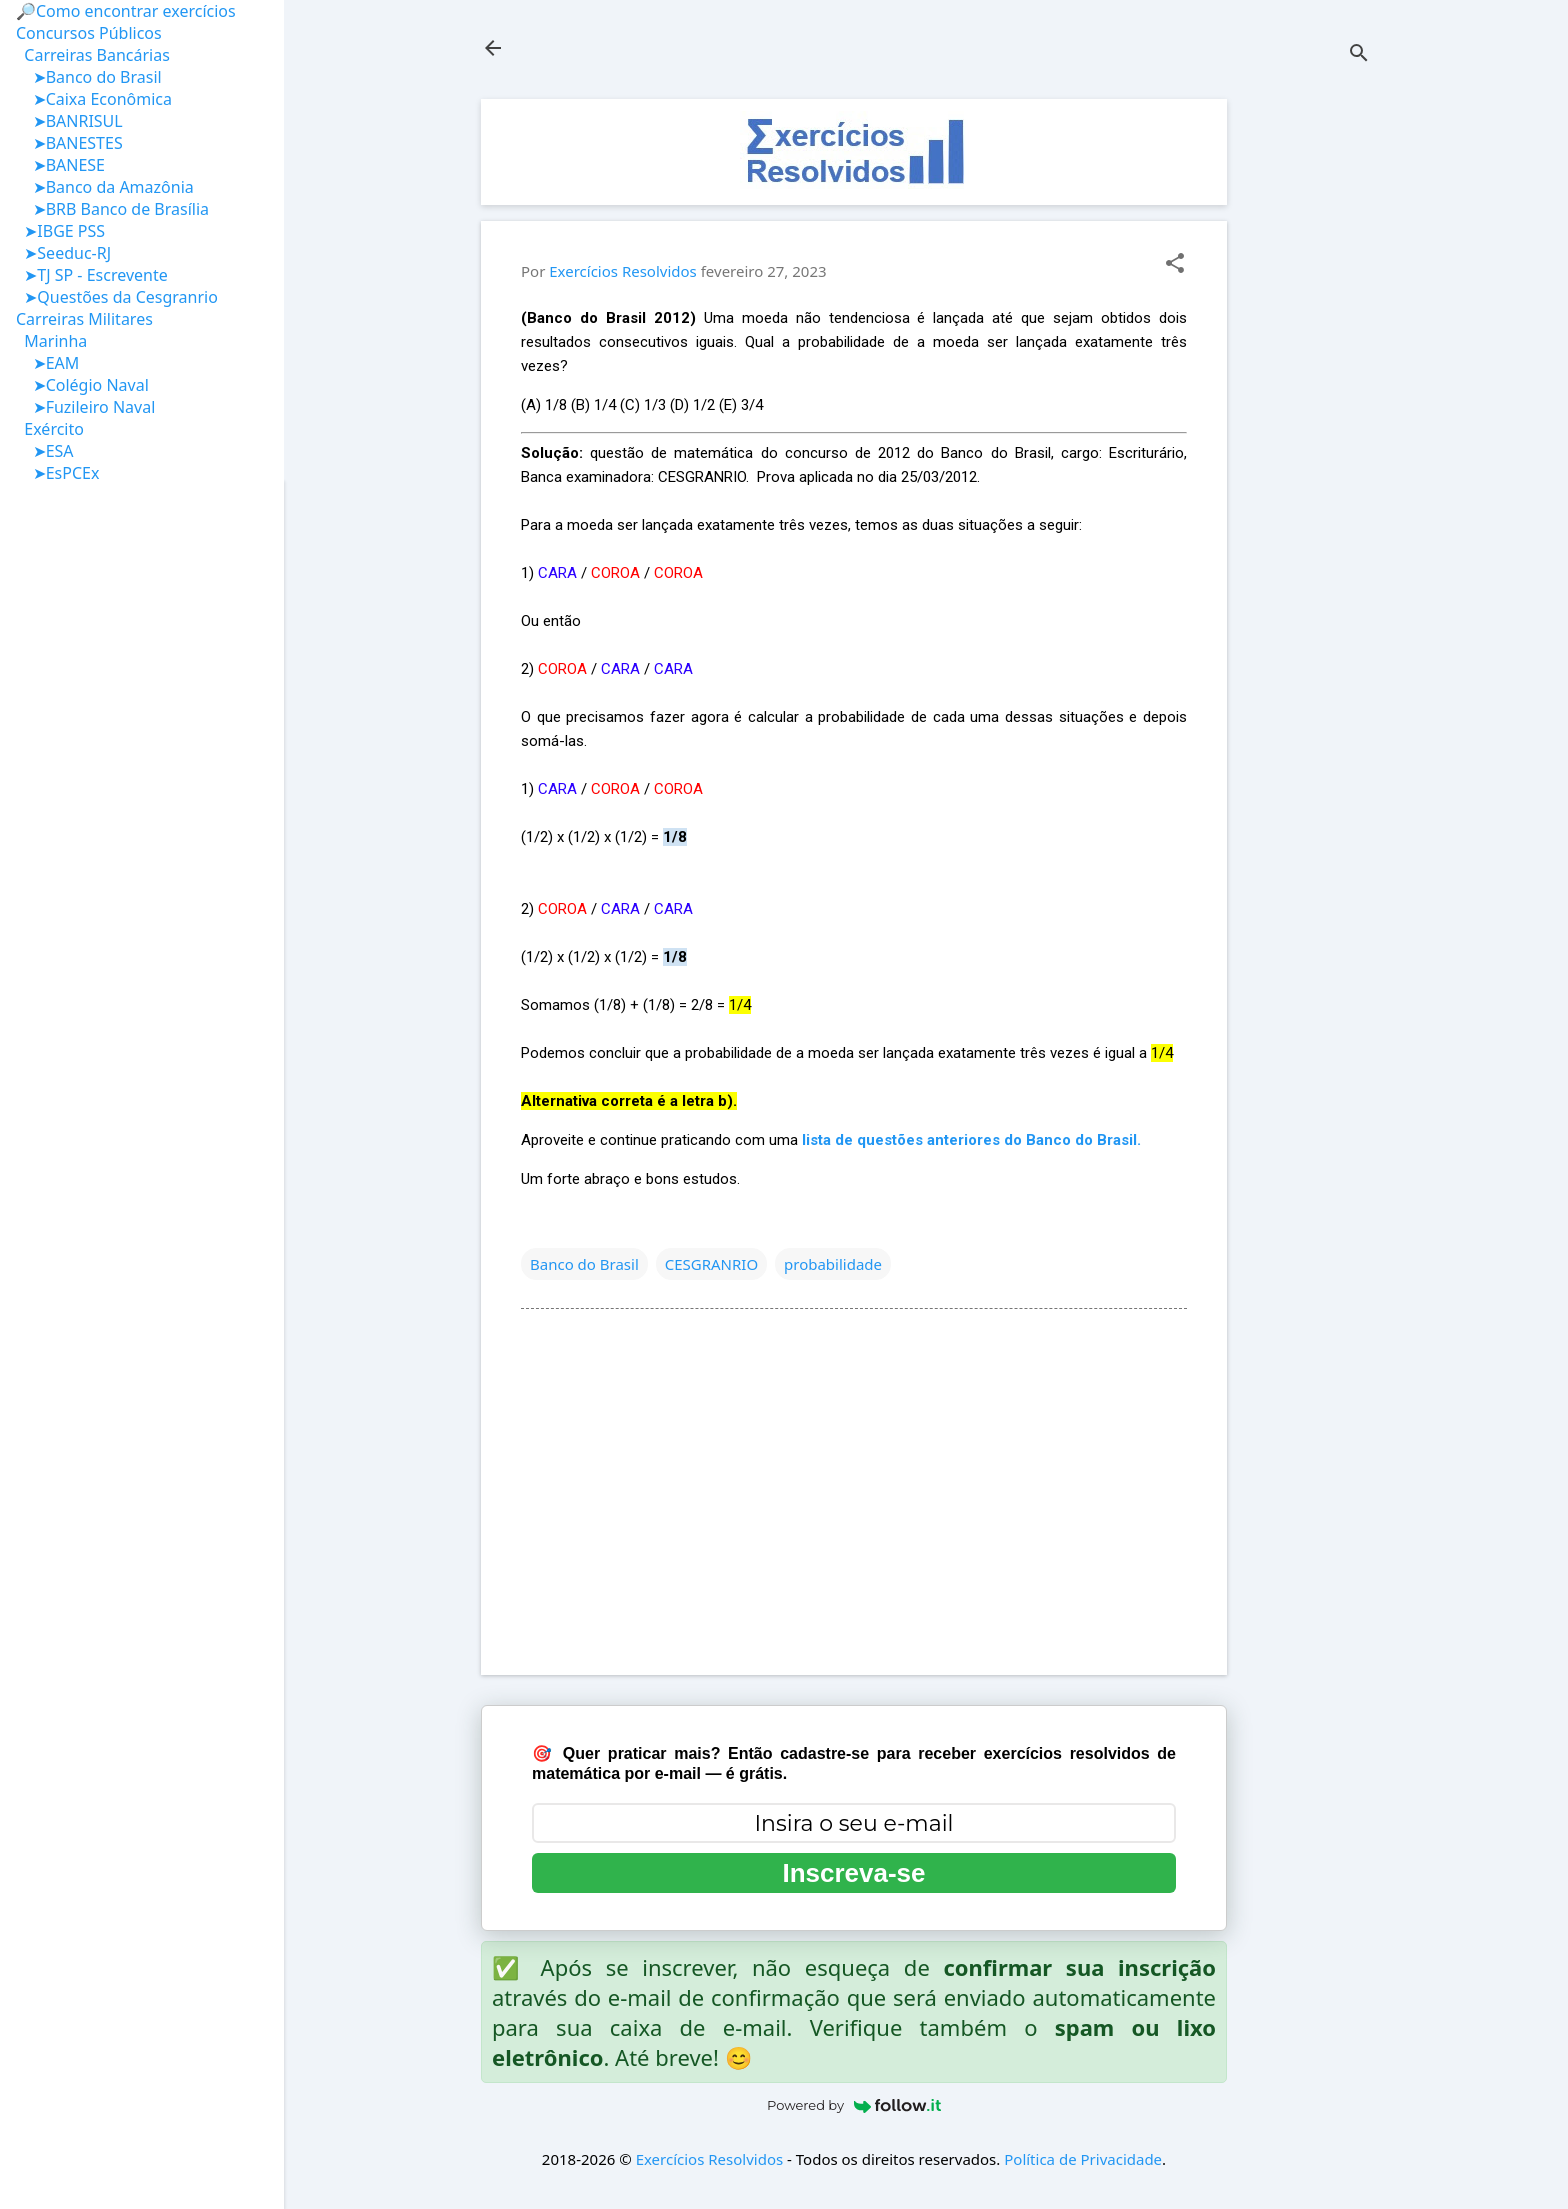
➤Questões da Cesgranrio (117, 297)
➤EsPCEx (57, 473)
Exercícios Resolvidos (710, 2159)
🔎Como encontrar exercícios (126, 11)
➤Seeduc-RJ (63, 253)
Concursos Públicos (89, 33)
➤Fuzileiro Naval (85, 407)
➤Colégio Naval (82, 385)
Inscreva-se (853, 1873)
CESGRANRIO (711, 1264)
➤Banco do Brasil (89, 77)
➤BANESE (60, 165)
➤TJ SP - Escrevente (92, 275)
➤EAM (47, 363)
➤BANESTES (69, 143)
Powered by (854, 2105)
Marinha (51, 341)
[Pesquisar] (1359, 54)
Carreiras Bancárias (93, 55)
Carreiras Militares (84, 319)
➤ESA (45, 451)
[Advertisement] (1307, 399)
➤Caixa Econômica (94, 99)
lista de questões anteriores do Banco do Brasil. (971, 1140)
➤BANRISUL (69, 121)
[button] (1175, 264)
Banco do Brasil (584, 1264)
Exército (50, 429)
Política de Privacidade (1083, 2159)
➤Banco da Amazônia (105, 187)
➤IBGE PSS (60, 231)
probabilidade (833, 1264)
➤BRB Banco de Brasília (112, 209)
